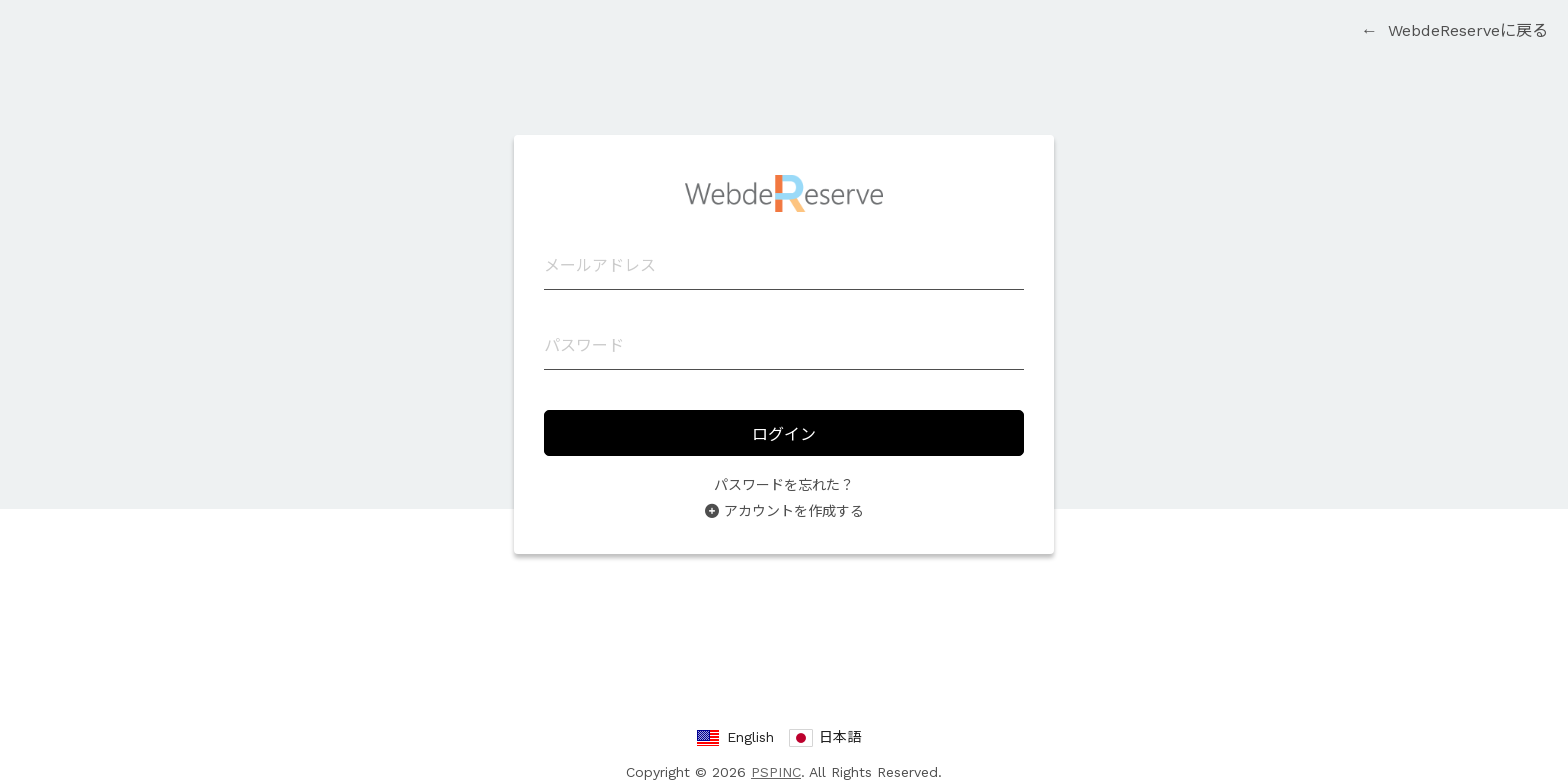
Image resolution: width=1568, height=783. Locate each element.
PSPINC (776, 772)
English (750, 737)
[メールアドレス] (784, 266)
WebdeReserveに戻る (1454, 30)
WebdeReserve (784, 193)
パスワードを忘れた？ (784, 485)
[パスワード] (784, 346)
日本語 (840, 737)
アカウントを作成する (794, 511)
